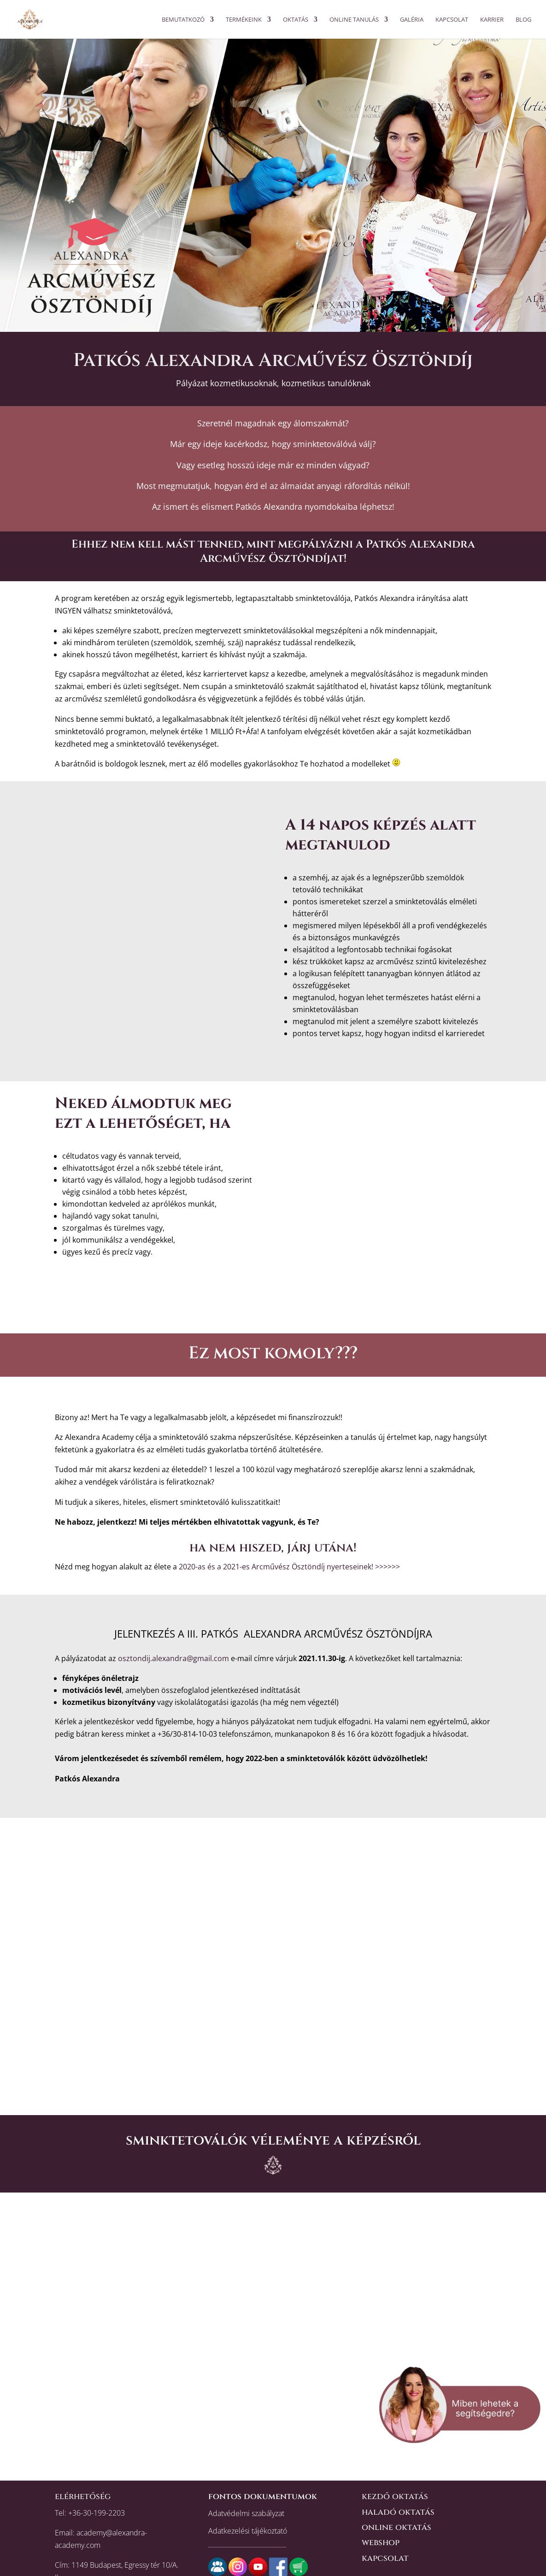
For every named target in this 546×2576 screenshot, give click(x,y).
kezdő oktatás (395, 2496)
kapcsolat (385, 2558)
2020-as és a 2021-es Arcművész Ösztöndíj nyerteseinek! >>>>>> (289, 1567)
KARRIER (492, 20)
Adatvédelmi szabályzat (246, 2513)
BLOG (523, 20)
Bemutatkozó (183, 20)
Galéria (411, 20)
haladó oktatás (398, 2512)
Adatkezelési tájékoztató (247, 2531)
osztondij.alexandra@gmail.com (173, 1658)
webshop (380, 2542)
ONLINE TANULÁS (354, 20)
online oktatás (396, 2527)
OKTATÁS (295, 20)
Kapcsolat (451, 20)
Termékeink (244, 20)
